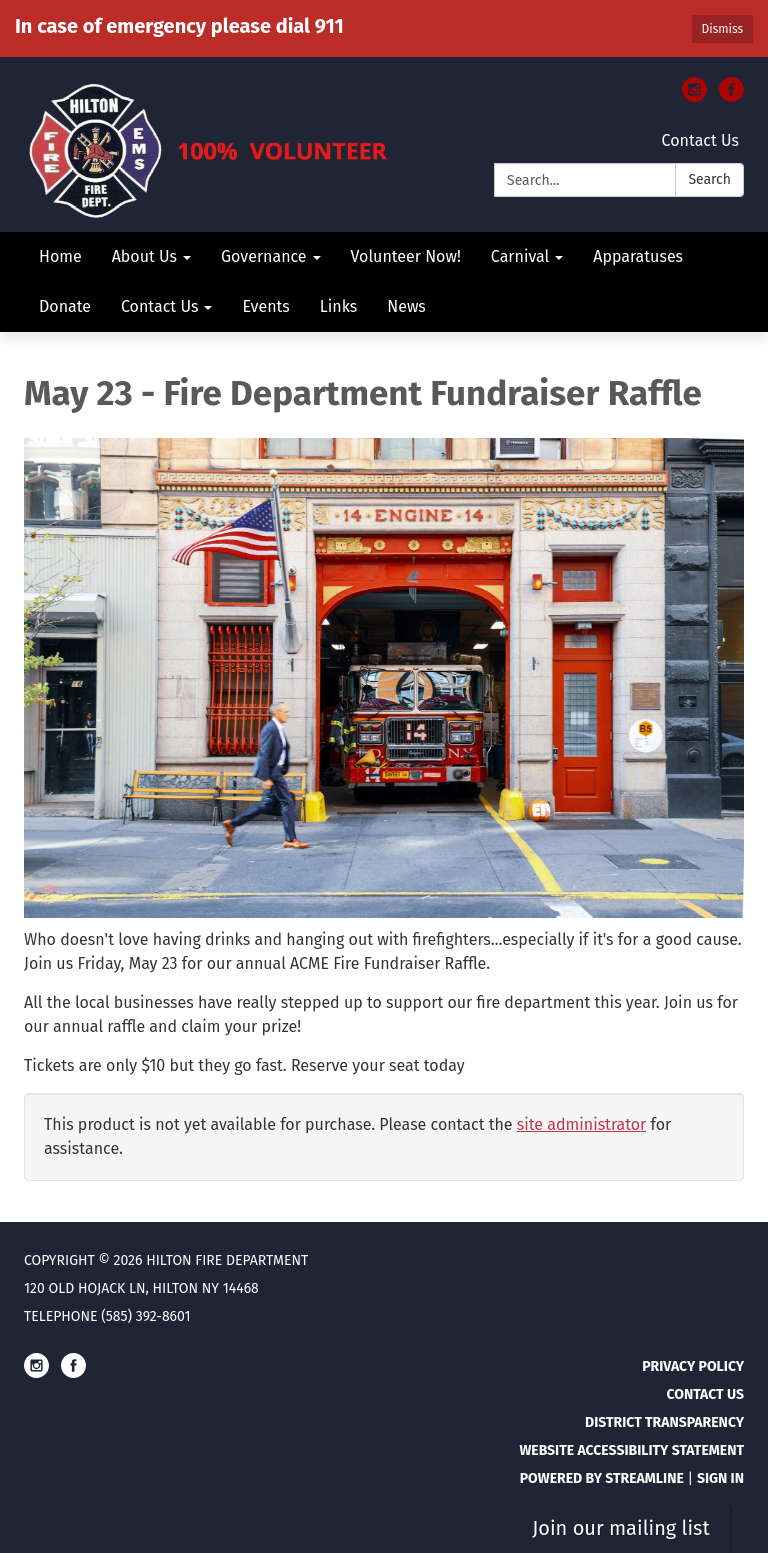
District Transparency (664, 1422)
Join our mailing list (620, 1528)
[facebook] (731, 96)
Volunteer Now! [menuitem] (406, 256)
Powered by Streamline (602, 1478)
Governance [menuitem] (264, 256)
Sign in (720, 1478)
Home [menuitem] (60, 256)
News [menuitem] (406, 306)
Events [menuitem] (265, 306)
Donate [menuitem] (65, 306)
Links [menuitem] (338, 306)
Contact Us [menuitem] (159, 306)
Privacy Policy (693, 1366)
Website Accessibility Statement (631, 1450)
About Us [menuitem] (144, 256)
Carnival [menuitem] (520, 256)
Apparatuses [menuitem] (638, 256)
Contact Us (700, 140)
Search (709, 179)
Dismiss (722, 29)
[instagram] (694, 96)
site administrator (582, 1124)
